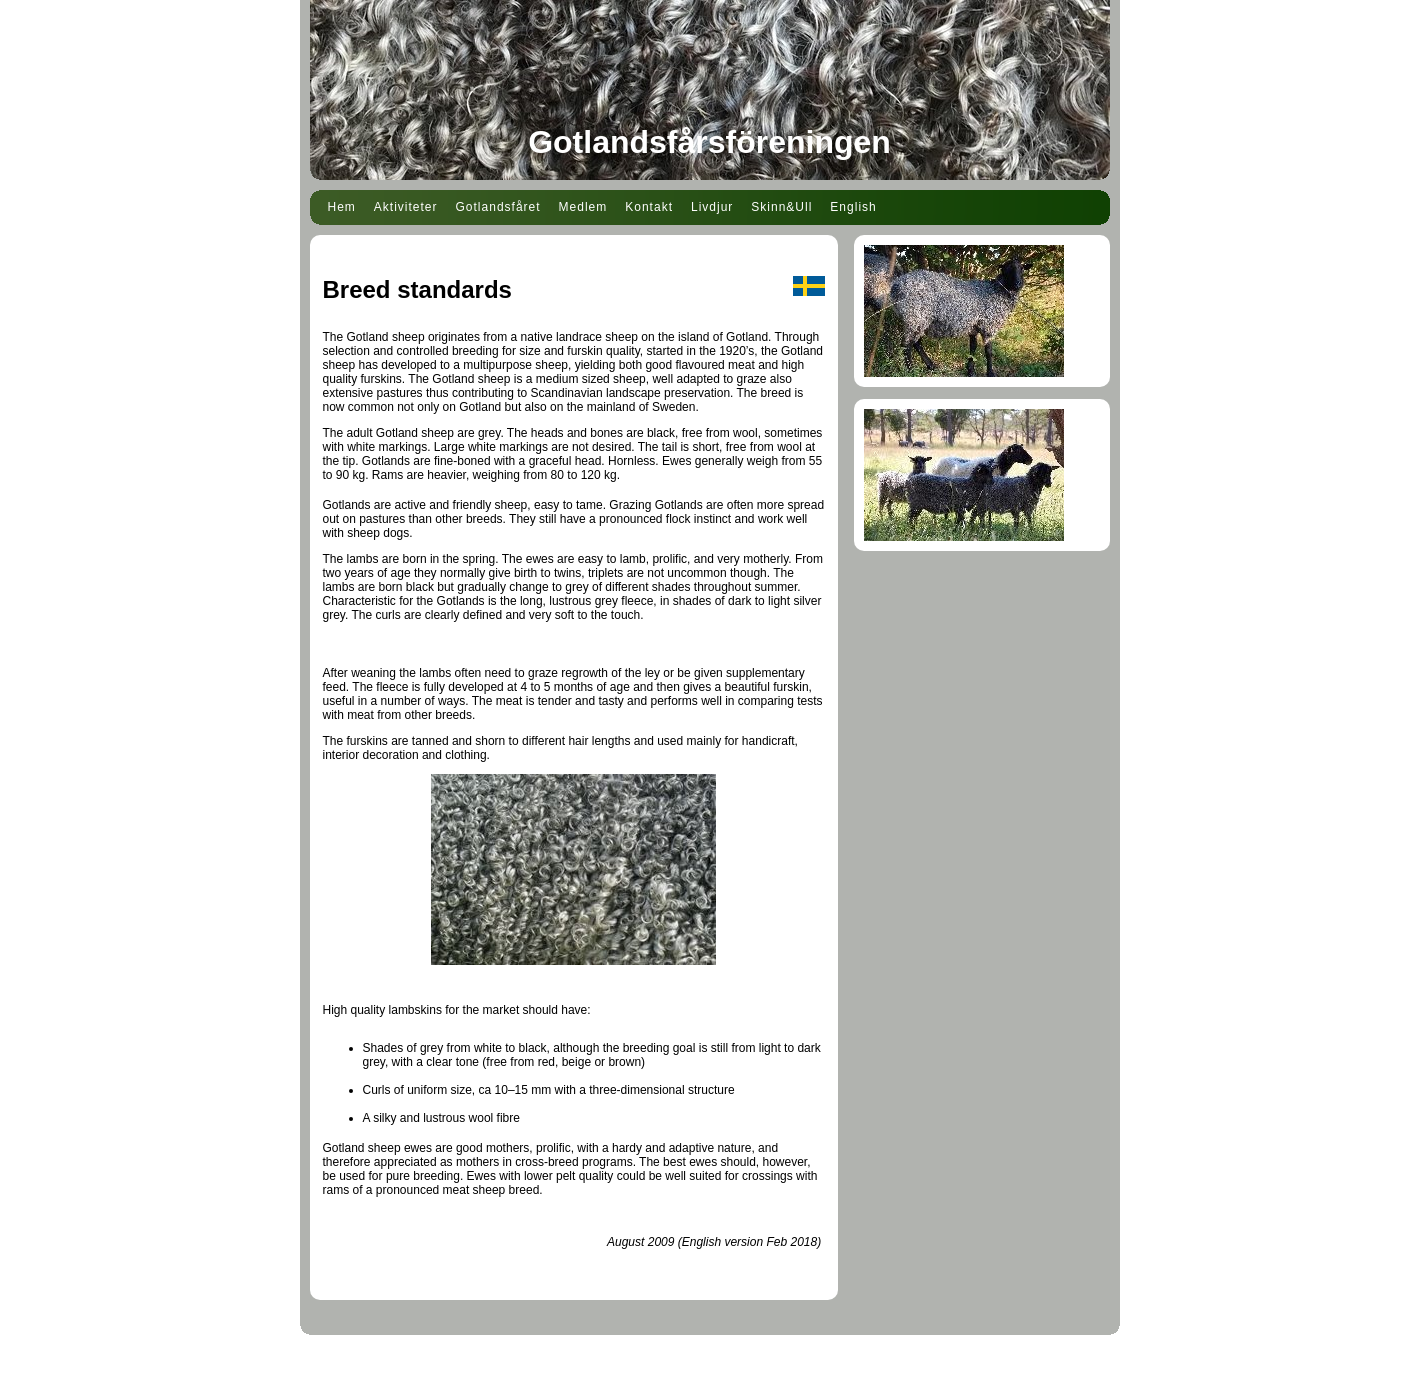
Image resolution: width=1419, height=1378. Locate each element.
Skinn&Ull (781, 207)
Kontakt (649, 207)
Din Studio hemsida (709, 1366)
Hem (342, 207)
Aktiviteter (406, 207)
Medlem (583, 207)
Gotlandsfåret (498, 207)
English (853, 207)
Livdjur (712, 207)
